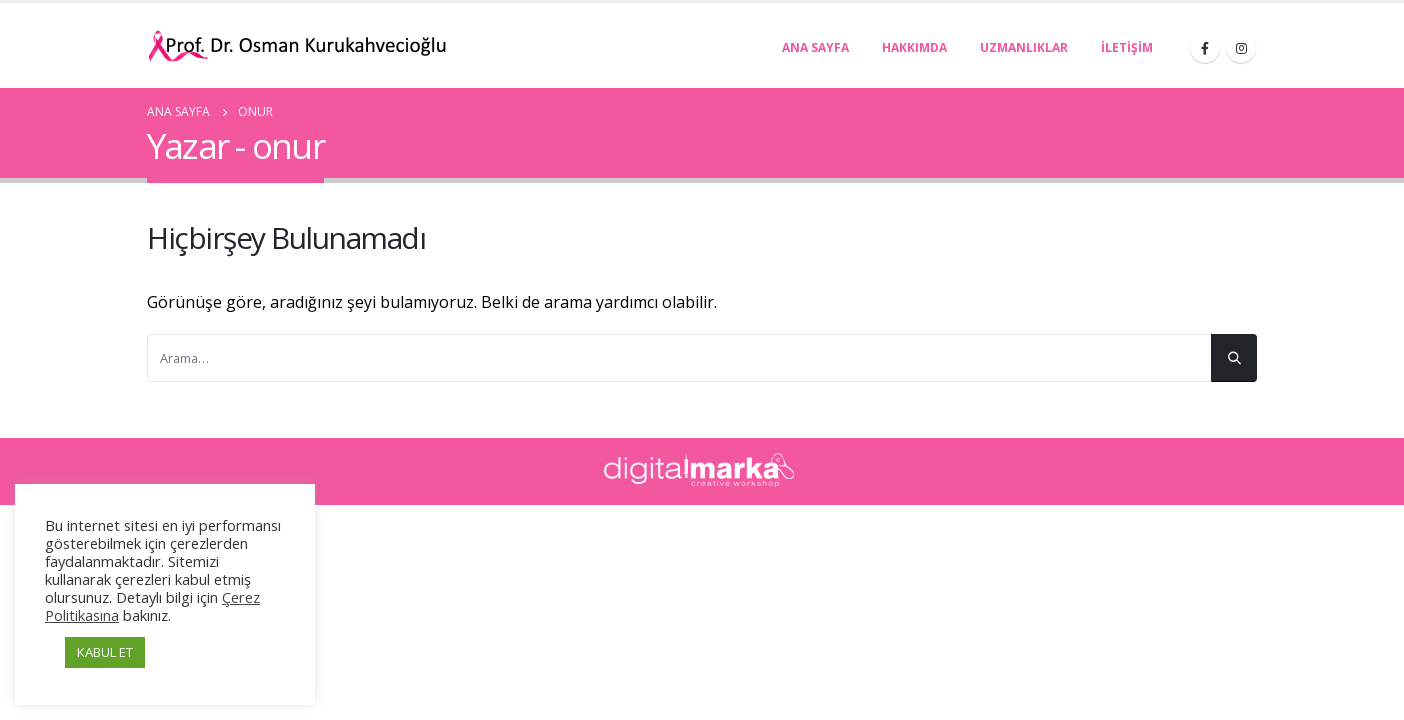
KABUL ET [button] (105, 652)
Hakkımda (914, 47)
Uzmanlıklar (1024, 47)
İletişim (1127, 47)
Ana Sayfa (815, 47)
